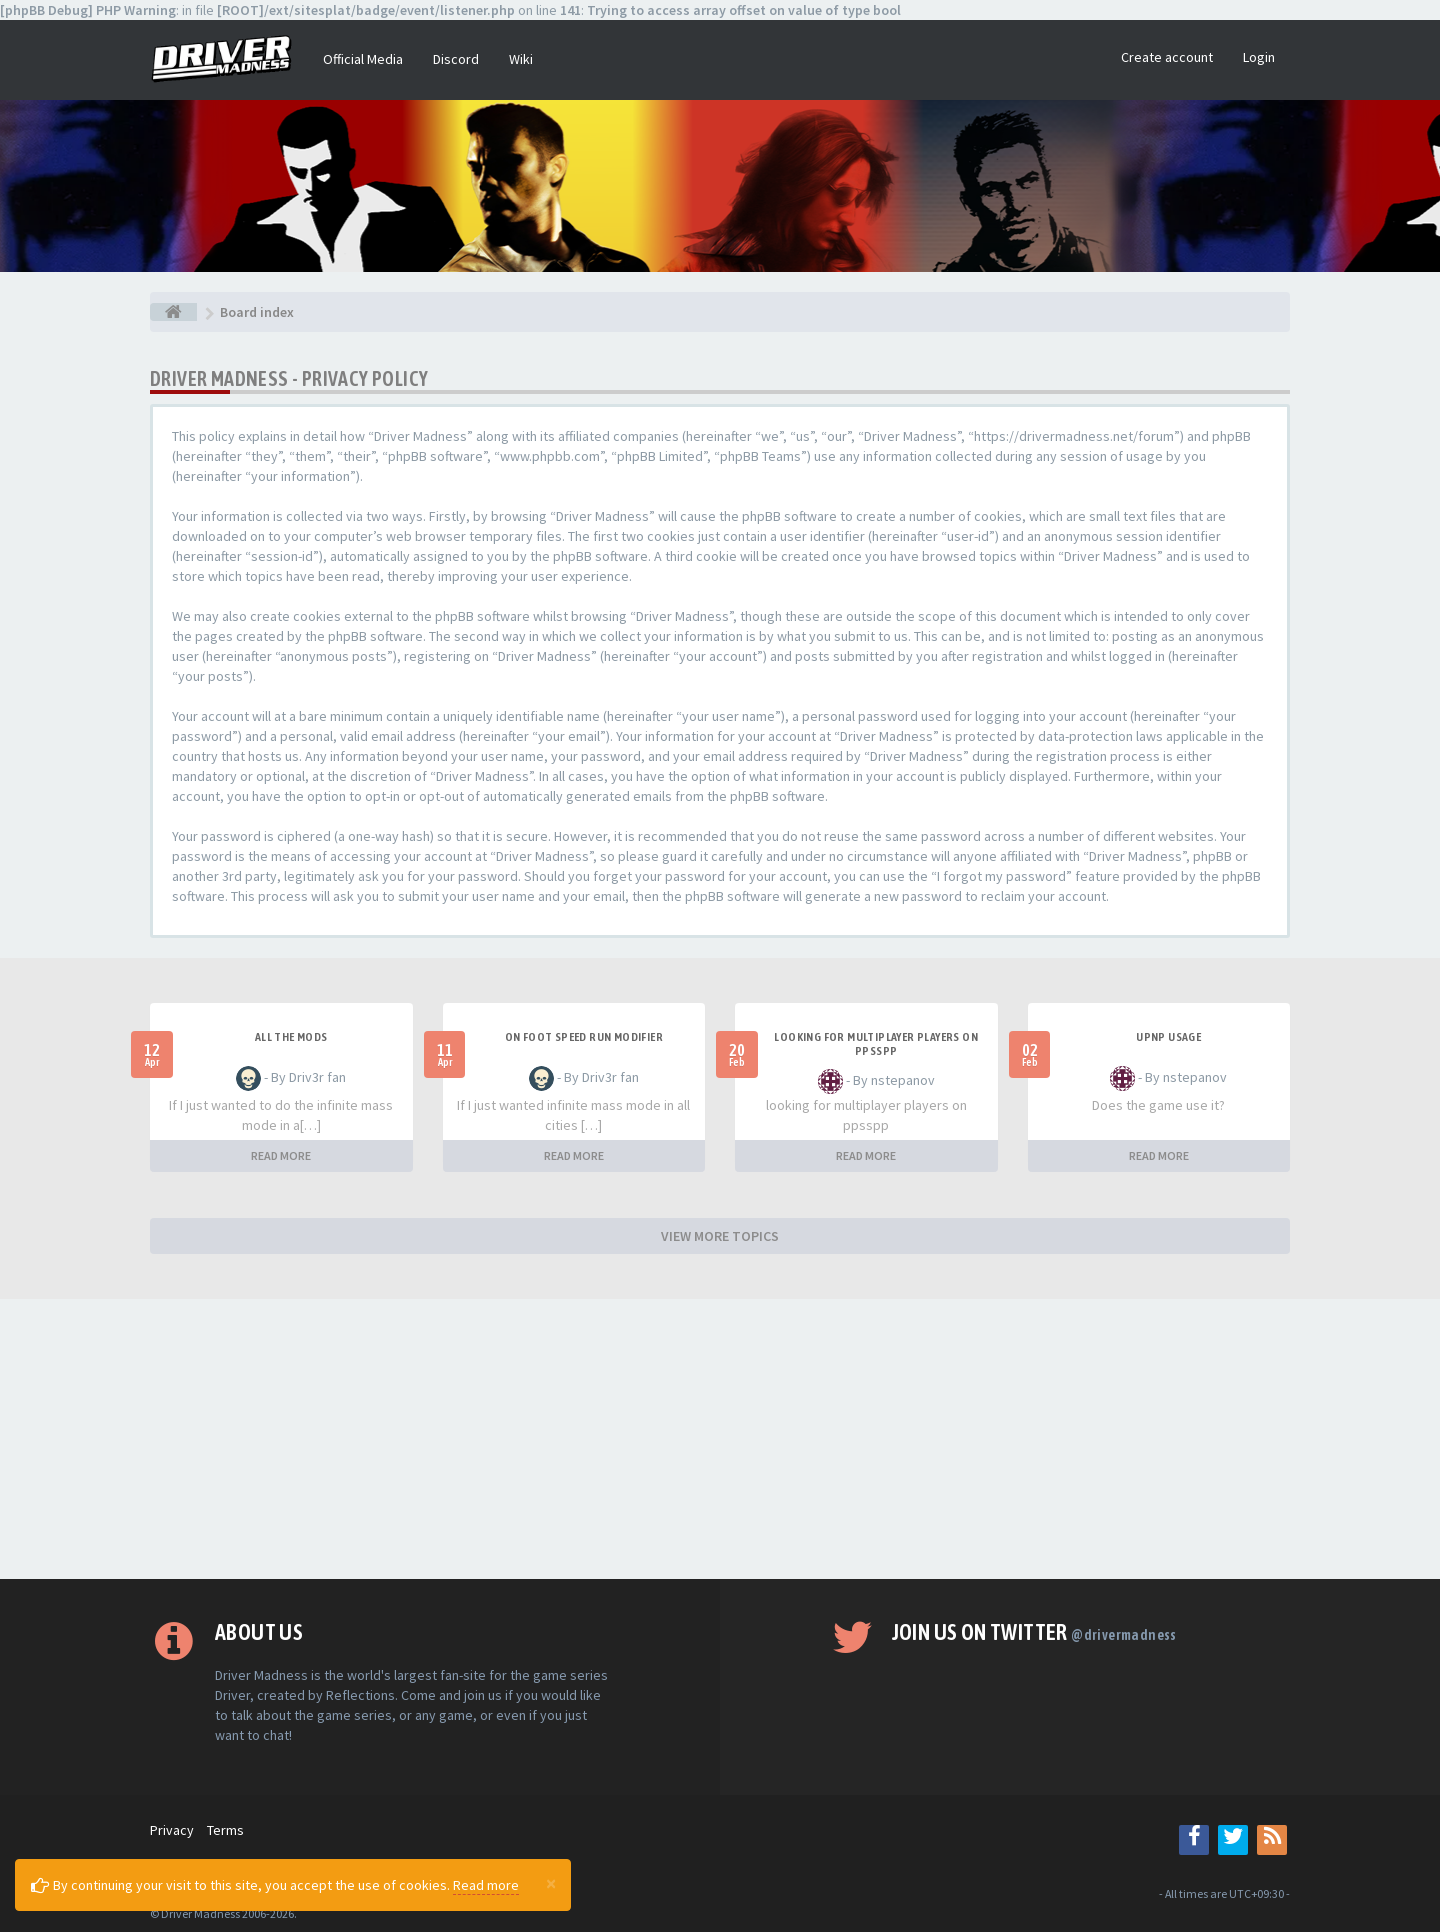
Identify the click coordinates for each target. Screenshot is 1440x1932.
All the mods (291, 1037)
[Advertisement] (720, 1439)
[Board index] (173, 312)
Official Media (363, 59)
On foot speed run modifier (584, 1037)
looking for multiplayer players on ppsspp (876, 1044)
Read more (486, 1885)
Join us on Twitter (1034, 1632)
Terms (225, 1830)
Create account (1167, 57)
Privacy (172, 1830)
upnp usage (1168, 1037)
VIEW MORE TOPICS (720, 1236)
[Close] (551, 1883)
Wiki (521, 59)
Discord (456, 59)
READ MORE (281, 1155)
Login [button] (1259, 57)
